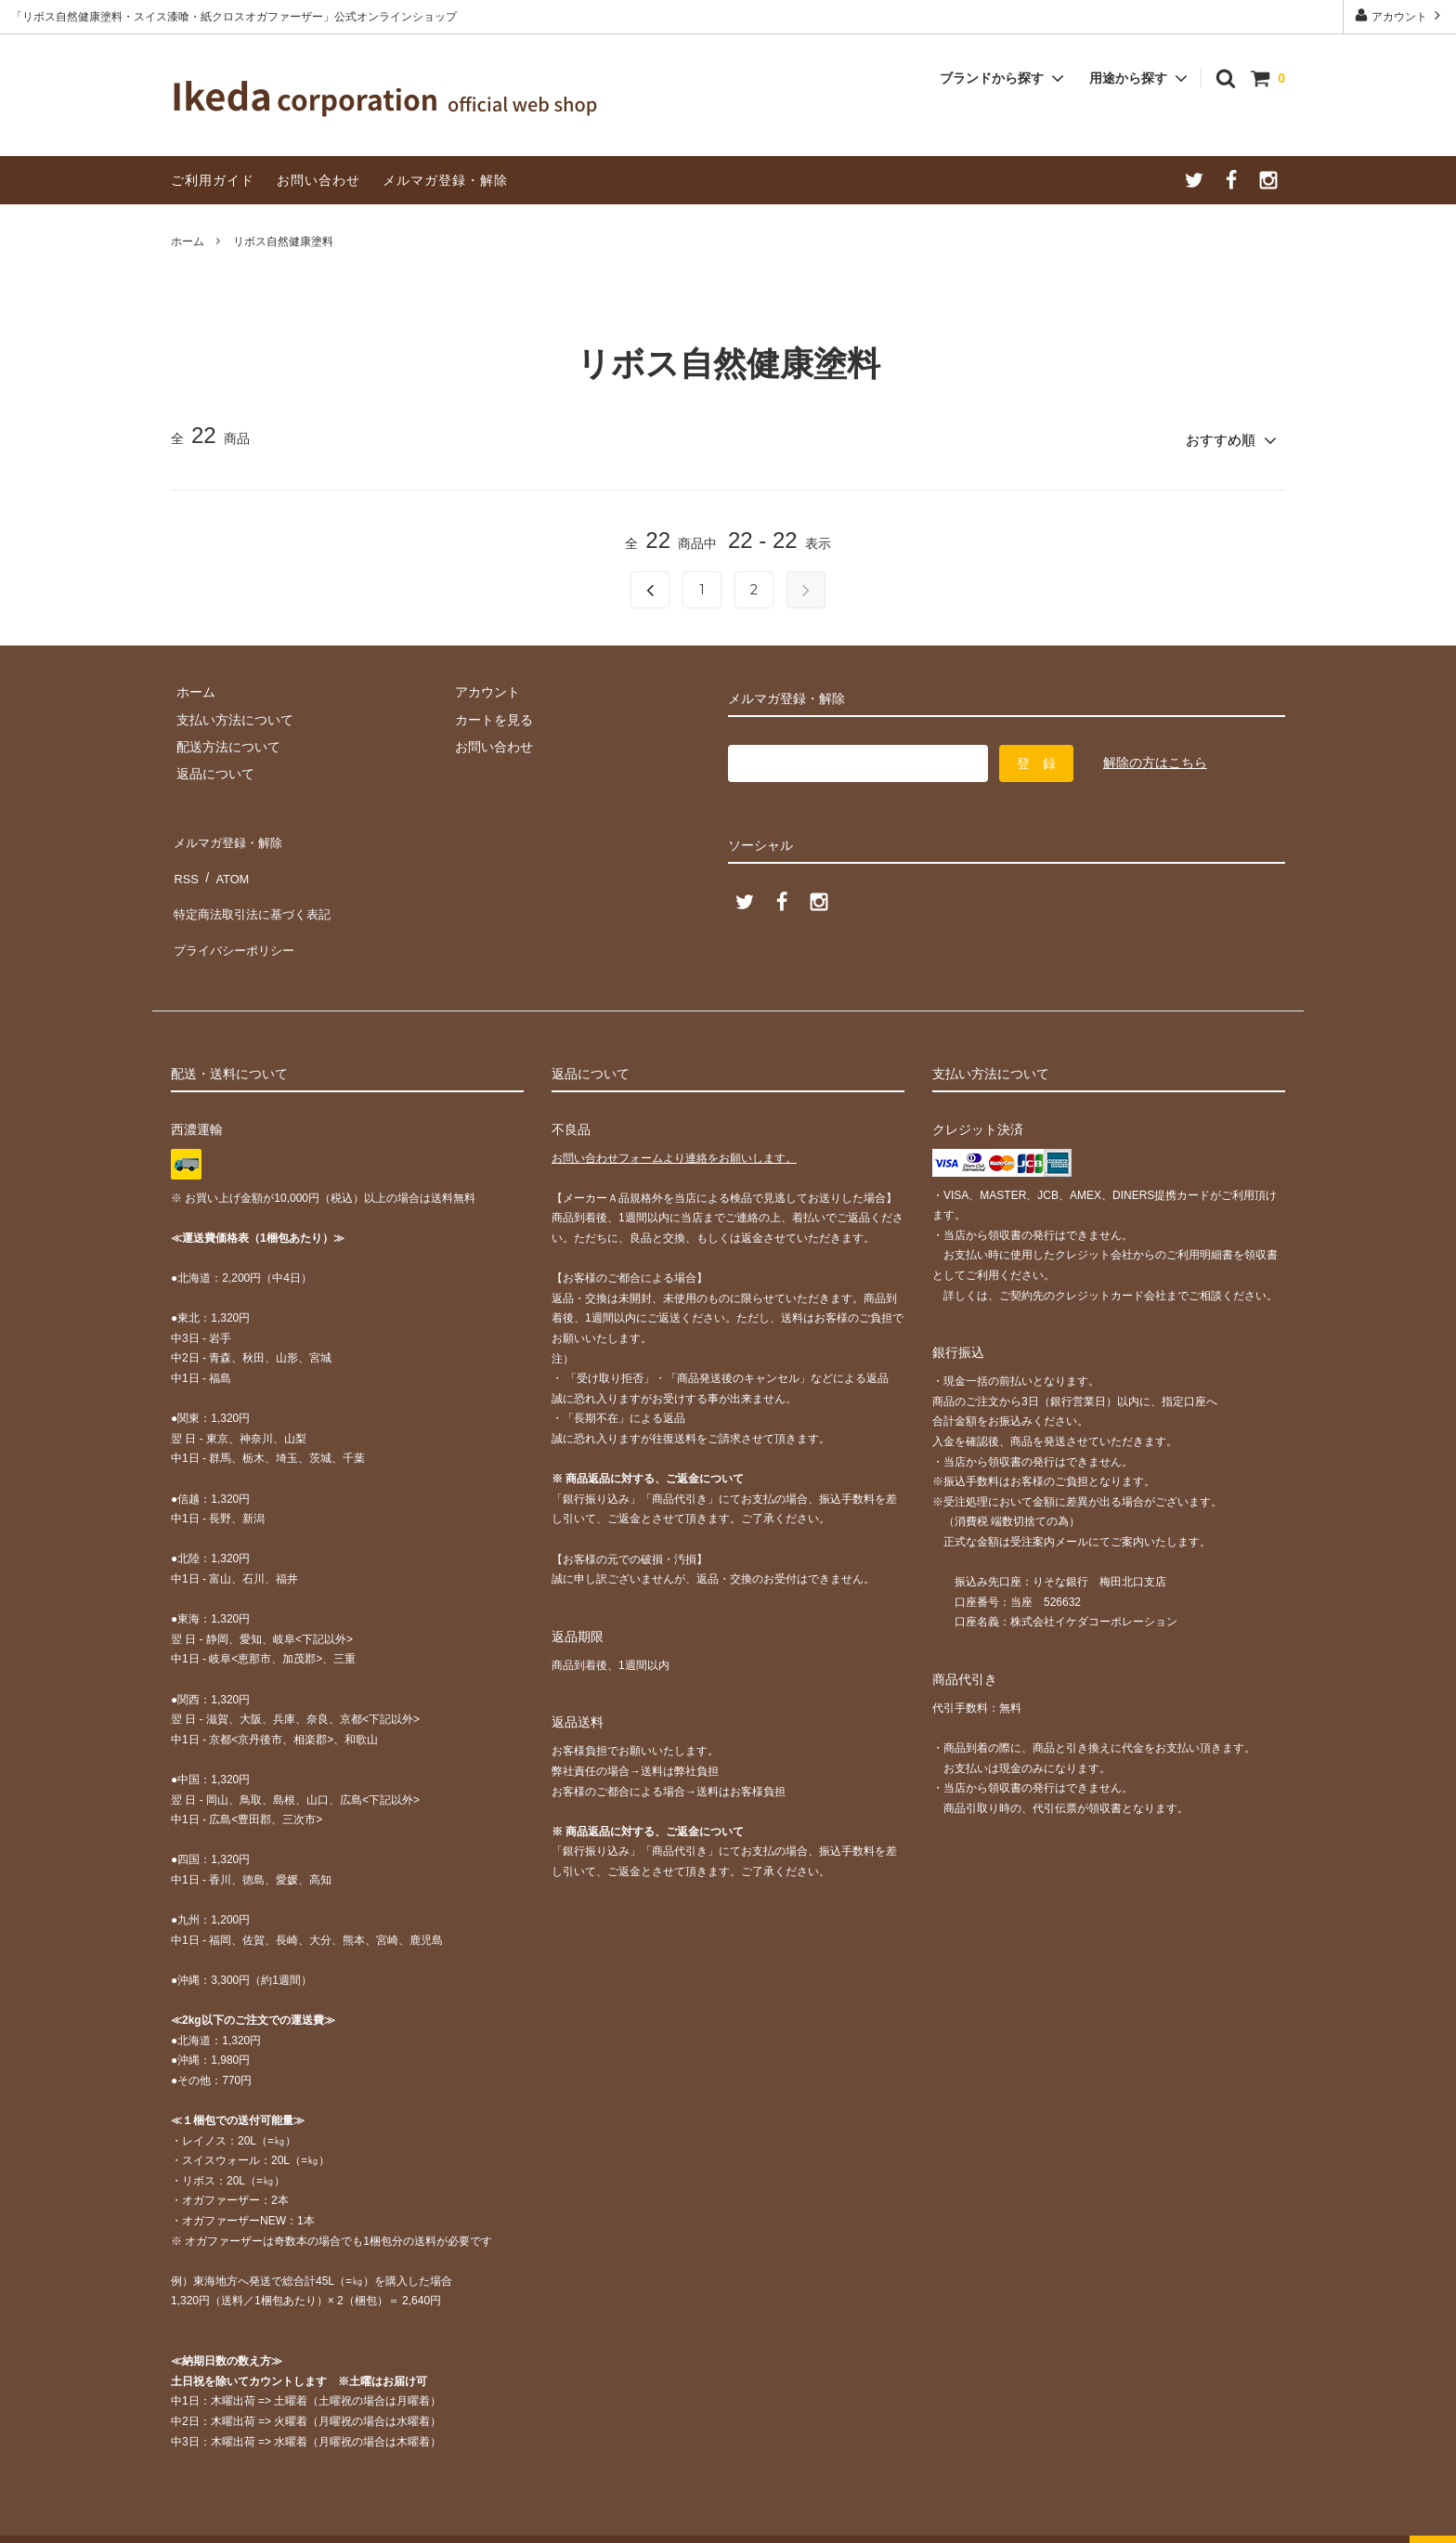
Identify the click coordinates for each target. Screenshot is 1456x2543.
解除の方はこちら (1155, 757)
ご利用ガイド (212, 180)
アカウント (1400, 15)
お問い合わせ (318, 180)
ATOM (226, 861)
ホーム (187, 241)
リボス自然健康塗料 (283, 241)
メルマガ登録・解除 (445, 180)
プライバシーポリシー (236, 915)
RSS (184, 861)
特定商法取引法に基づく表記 (255, 887)
